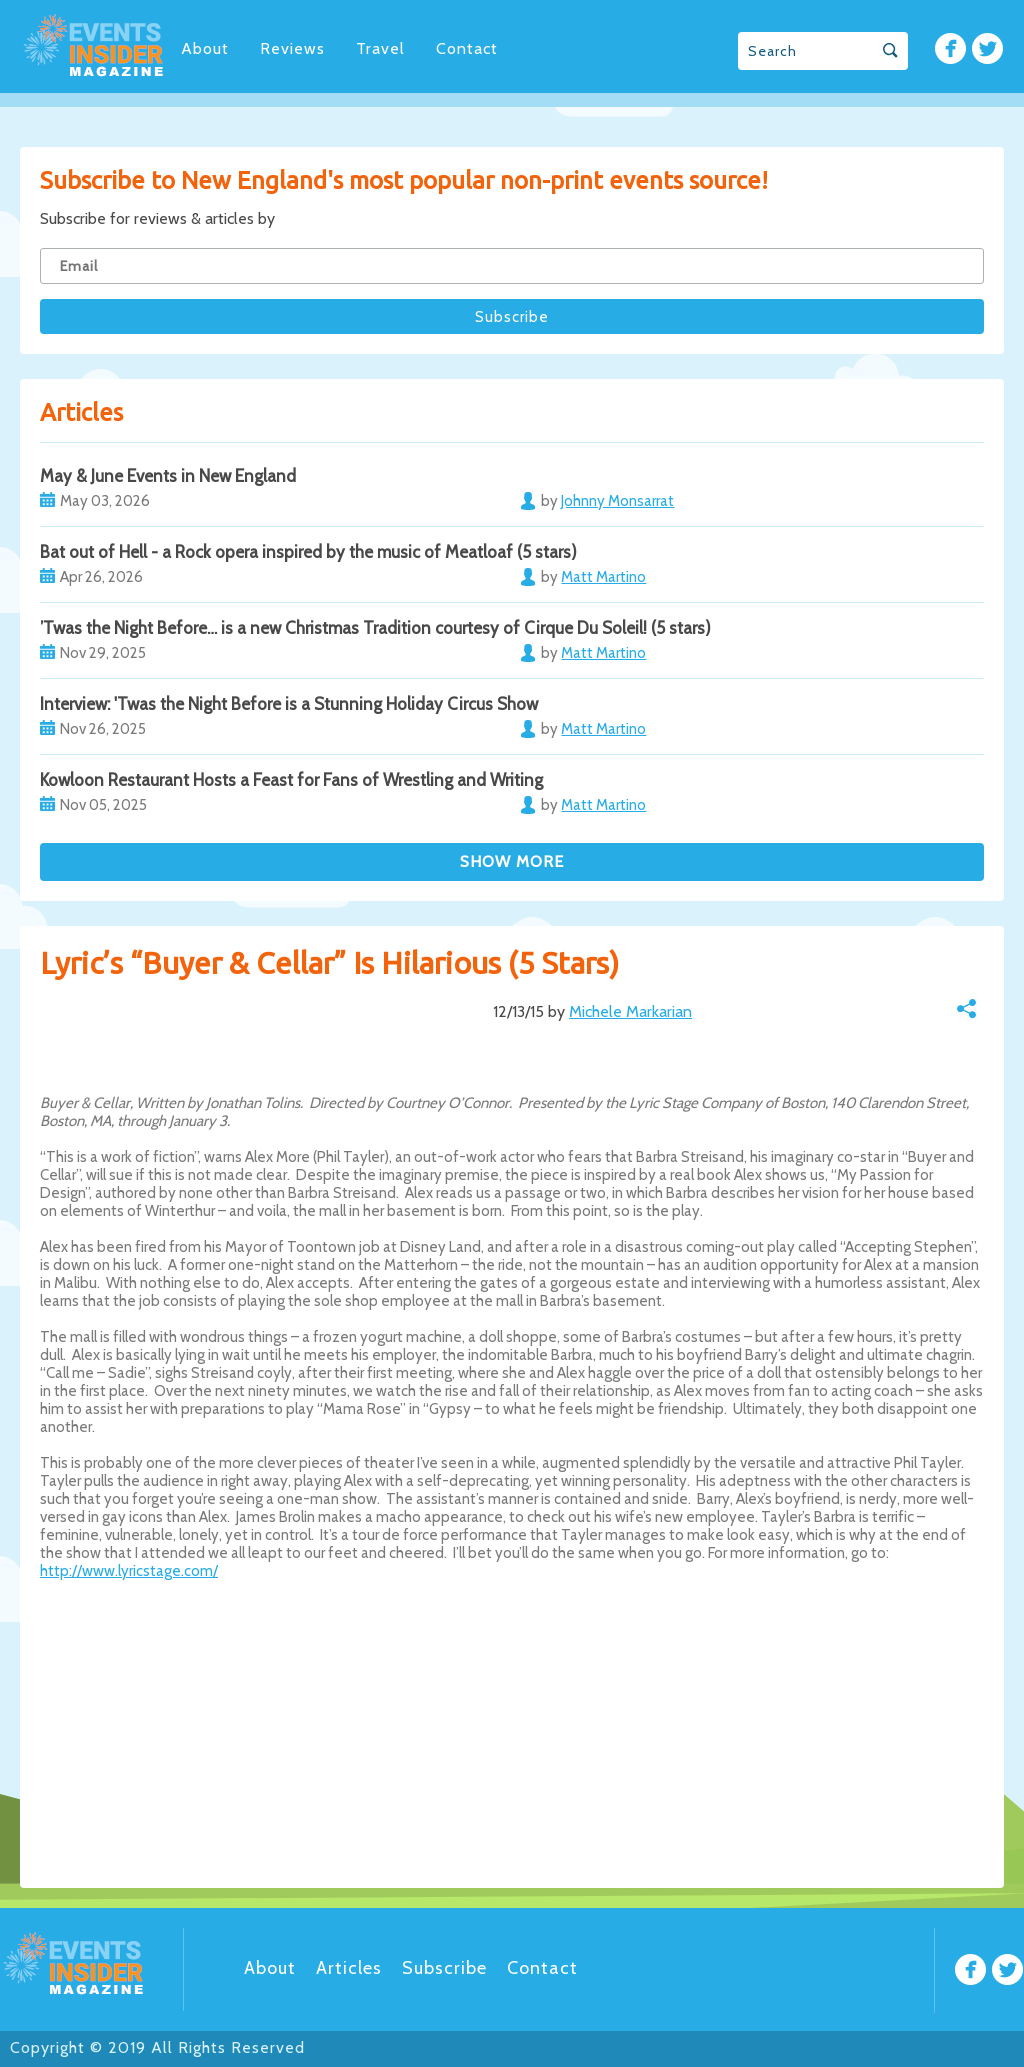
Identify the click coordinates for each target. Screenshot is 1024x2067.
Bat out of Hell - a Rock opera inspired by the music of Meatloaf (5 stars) (308, 552)
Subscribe (444, 1968)
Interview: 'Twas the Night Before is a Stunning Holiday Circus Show (289, 704)
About (205, 48)
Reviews (292, 48)
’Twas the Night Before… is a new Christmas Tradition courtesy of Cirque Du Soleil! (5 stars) (375, 628)
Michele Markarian (630, 1011)
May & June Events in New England (168, 476)
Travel (380, 48)
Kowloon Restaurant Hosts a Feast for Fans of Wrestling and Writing (291, 780)
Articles (349, 1968)
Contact (467, 48)
